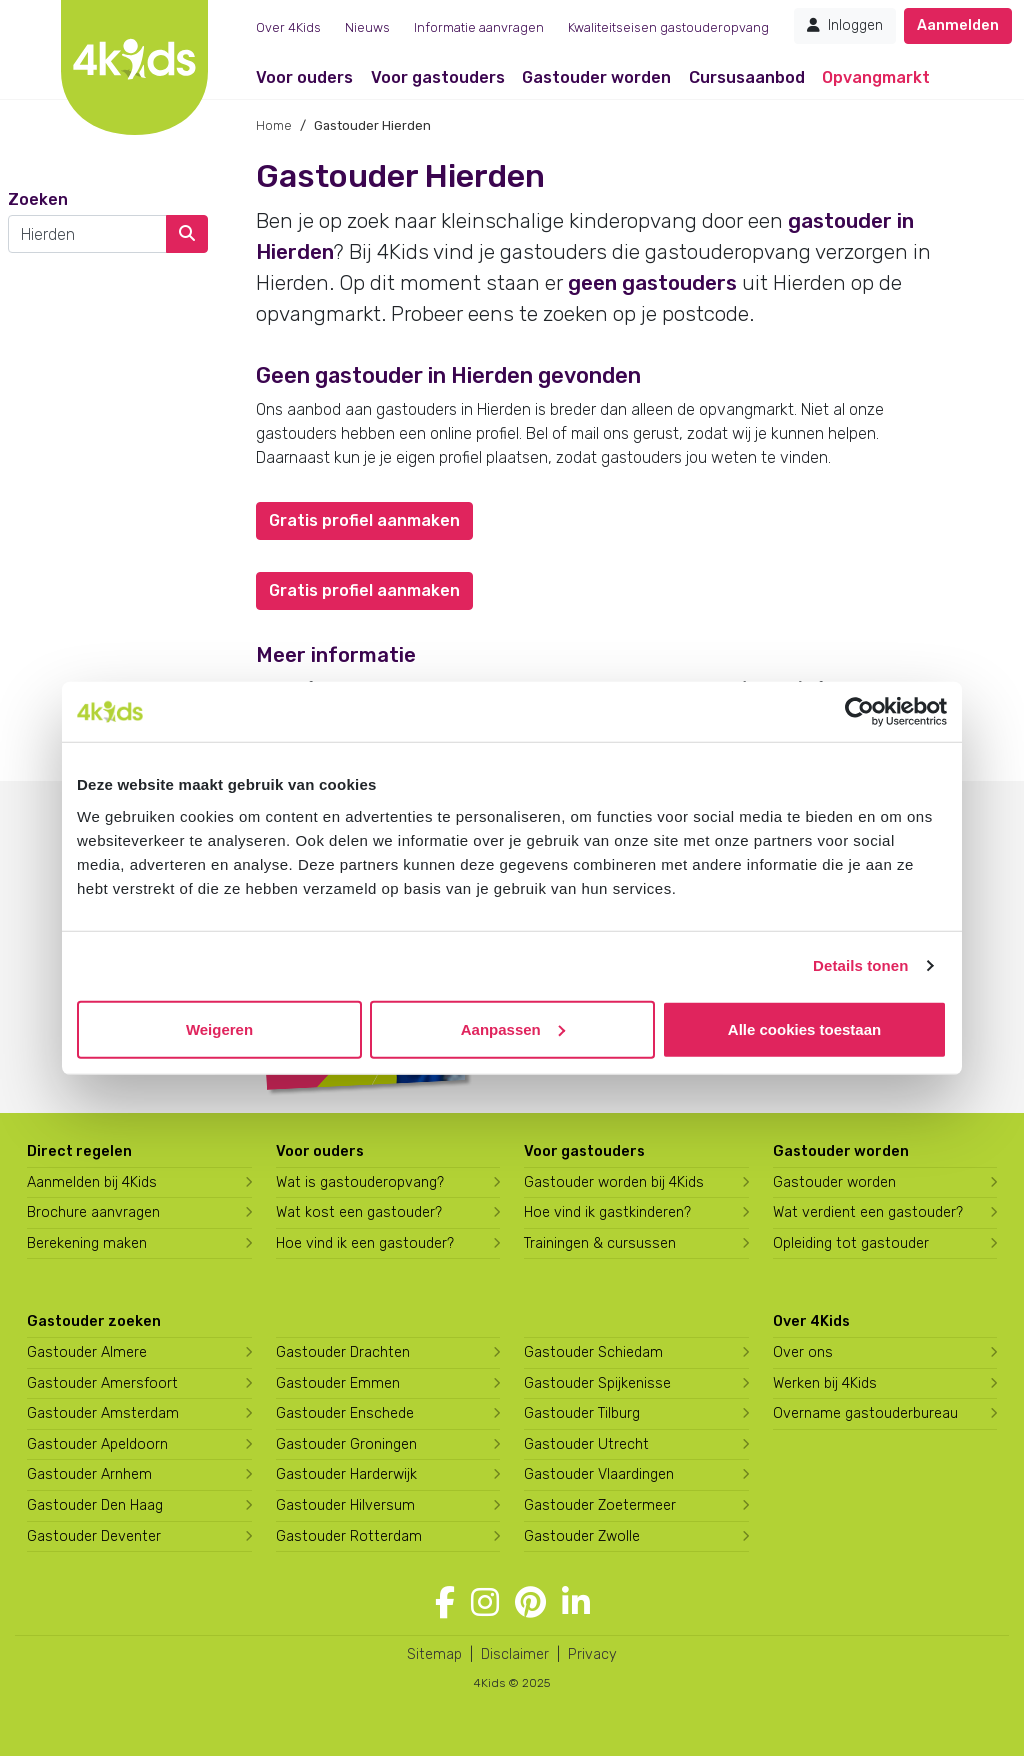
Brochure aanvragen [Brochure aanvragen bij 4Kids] (93, 1212)
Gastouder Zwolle (582, 1536)
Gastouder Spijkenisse (597, 1383)
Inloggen (845, 25)
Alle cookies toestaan (804, 1028)
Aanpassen (513, 1028)
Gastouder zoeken (94, 1321)
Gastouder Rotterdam (349, 1536)
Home (274, 125)
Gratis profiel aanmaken (364, 520)
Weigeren (219, 1028)
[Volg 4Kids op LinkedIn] (576, 1603)
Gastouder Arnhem (89, 1474)
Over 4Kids (288, 27)
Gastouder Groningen (346, 1444)
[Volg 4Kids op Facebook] (445, 1603)
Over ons (803, 1352)
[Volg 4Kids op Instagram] (485, 1603)
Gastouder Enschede (345, 1413)
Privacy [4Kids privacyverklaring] (592, 1654)
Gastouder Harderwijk (346, 1474)
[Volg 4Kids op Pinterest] (530, 1603)
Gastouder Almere (87, 1352)
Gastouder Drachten (343, 1352)
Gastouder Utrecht (586, 1444)
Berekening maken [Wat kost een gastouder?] (87, 1243)
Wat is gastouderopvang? (360, 1182)
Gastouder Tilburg (582, 1413)
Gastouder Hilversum (345, 1505)
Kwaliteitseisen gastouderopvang (668, 27)
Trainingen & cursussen (600, 1243)
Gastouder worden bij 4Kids (614, 1182)
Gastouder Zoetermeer (600, 1505)
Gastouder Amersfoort (102, 1383)
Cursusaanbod (747, 77)
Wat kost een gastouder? (359, 1212)
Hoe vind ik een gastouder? (365, 1243)
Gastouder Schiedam (593, 1352)
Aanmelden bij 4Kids (92, 1182)
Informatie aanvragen (479, 27)
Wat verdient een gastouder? (868, 1212)
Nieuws (367, 27)
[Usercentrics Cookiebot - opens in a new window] (859, 712)
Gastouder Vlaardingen (599, 1474)
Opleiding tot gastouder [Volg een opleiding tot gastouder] (851, 1243)
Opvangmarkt (876, 77)
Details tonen (860, 965)
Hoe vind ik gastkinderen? (607, 1212)
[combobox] (87, 234)
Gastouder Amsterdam (103, 1413)
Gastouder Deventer (94, 1536)
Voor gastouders (438, 77)
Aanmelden (958, 25)
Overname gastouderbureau (865, 1413)
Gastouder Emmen (338, 1383)
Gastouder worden (596, 77)
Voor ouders (304, 77)
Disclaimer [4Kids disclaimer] (515, 1654)
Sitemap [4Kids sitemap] (434, 1654)
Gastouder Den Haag (95, 1505)
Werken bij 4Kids (825, 1383)
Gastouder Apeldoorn (97, 1444)
